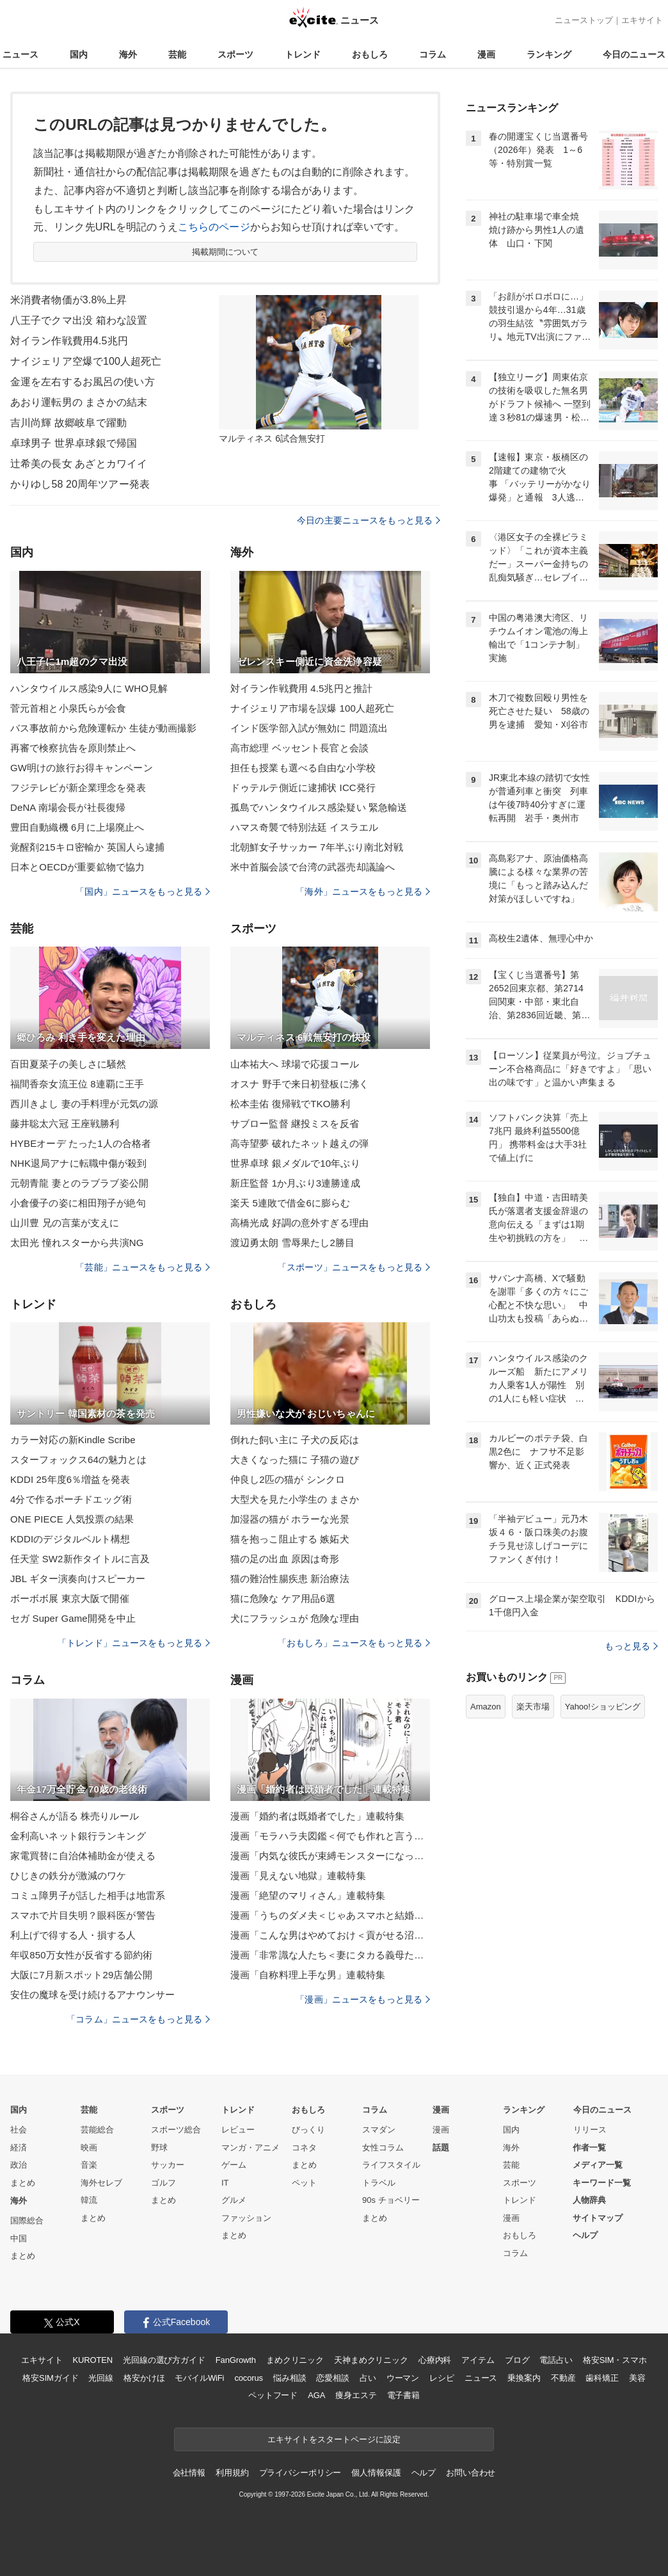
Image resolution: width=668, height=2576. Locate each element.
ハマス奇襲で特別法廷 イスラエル (304, 827)
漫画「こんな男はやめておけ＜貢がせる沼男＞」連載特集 (330, 1935)
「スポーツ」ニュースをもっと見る (354, 1267)
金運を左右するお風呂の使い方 (82, 381)
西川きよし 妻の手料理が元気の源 (84, 1103)
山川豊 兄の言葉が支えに (65, 1222)
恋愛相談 (332, 2378)
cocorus (248, 2378)
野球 (159, 2147)
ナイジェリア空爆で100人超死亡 (86, 361)
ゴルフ (163, 2183)
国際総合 (27, 2220)
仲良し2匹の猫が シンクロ (287, 1479)
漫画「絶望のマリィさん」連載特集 (307, 1895)
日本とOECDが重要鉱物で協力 (77, 866)
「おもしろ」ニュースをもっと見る (354, 1643)
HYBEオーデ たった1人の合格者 (80, 1143)
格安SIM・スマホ (615, 2360)
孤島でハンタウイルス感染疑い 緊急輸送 (318, 807)
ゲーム (233, 2165)
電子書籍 (403, 2395)
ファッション (246, 2218)
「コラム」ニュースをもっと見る (138, 2019)
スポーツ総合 (176, 2129)
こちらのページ (214, 226)
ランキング (549, 54)
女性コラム (383, 2147)
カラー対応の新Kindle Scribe (73, 1439)
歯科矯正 (601, 2378)
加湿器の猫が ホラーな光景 (289, 1519)
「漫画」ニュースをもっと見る (363, 1999)
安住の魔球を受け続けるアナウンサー (92, 1994)
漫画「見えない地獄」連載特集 (298, 1875)
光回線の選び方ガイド (164, 2360)
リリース (590, 2129)
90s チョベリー (391, 2200)
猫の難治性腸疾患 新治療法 (289, 1578)
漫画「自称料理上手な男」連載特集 (307, 1974)
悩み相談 (289, 2378)
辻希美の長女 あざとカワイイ (78, 463)
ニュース (20, 54)
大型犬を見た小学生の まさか (294, 1499)
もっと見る (631, 1646)
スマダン (378, 2129)
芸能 (177, 54)
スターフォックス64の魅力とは (78, 1459)
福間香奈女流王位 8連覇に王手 (77, 1083)
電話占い (555, 2360)
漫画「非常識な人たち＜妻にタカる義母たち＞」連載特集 (330, 1954)
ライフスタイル (391, 2165)
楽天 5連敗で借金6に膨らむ (290, 1202)
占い (368, 2378)
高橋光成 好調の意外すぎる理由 (299, 1222)
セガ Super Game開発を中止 (73, 1618)
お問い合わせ (470, 2472)
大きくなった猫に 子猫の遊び (294, 1459)
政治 (18, 2165)
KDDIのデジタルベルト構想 (70, 1538)
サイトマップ (598, 2218)
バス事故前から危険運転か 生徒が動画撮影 (103, 728)
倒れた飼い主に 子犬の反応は (294, 1439)
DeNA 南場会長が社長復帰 (67, 807)
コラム (432, 54)
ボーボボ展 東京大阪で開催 (69, 1598)
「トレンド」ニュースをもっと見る (134, 1643)
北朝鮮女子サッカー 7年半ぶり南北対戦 (316, 847)
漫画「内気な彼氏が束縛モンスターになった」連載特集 (330, 1855)
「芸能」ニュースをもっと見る (143, 1267)
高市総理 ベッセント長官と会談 (299, 747)
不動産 (563, 2378)
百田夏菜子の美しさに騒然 (68, 1064)
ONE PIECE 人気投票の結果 (72, 1519)
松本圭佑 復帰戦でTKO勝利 (290, 1103)
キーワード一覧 (602, 2183)
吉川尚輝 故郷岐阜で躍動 (68, 422)
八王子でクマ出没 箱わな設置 (78, 320)
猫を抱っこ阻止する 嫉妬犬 (289, 1538)
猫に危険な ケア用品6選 (282, 1598)
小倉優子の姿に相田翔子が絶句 (78, 1202)
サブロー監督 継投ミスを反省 (294, 1123)
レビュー (238, 2129)
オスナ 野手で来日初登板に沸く (299, 1083)
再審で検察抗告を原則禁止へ (73, 747)
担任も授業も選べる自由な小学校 (303, 767)
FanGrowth (236, 2360)
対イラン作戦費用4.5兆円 (69, 340)
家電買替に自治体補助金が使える (82, 1855)
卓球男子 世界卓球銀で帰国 (73, 443)
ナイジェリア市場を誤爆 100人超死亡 (312, 708)
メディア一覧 (598, 2165)
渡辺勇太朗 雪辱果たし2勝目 (292, 1242)
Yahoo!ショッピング (602, 1706)
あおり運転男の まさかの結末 (78, 402)
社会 (18, 2129)
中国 (18, 2238)
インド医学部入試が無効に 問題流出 (309, 728)
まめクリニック (295, 2360)
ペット (304, 2183)
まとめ (22, 2183)
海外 (128, 54)
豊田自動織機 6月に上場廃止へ (77, 827)
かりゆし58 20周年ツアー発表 (80, 484)
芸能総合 (97, 2129)
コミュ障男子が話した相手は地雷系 (87, 1895)
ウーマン (402, 2378)
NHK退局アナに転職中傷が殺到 (78, 1163)
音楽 (89, 2165)
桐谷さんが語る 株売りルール (74, 1816)
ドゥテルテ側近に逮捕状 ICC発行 (303, 787)
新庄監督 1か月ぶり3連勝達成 (295, 1183)
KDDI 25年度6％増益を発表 (70, 1479)
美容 (637, 2378)
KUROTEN (92, 2360)
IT (225, 2183)
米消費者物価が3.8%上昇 (68, 299)
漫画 (486, 54)
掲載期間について (225, 252)
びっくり (308, 2129)
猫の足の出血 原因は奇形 (285, 1558)
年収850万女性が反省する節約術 (81, 1954)
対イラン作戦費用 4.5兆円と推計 (301, 688)
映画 (89, 2147)
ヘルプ (585, 2235)
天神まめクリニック (371, 2360)
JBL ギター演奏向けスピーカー (77, 1578)
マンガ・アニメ (250, 2147)
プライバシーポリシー (300, 2472)
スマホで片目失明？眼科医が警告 (82, 1915)
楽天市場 (533, 1706)
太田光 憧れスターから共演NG (76, 1242)
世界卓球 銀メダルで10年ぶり (295, 1163)
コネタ (304, 2147)
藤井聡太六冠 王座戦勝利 (65, 1123)
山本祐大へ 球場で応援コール (294, 1064)
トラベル (378, 2183)
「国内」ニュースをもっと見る (143, 891)
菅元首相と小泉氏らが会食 (68, 708)
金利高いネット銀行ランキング (78, 1835)
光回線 (100, 2378)
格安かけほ (143, 2378)
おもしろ (370, 54)
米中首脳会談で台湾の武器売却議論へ (312, 866)
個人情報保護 (376, 2472)
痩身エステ (355, 2395)
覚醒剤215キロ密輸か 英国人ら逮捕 (87, 847)
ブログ (517, 2360)
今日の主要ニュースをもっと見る (368, 520)
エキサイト (642, 20)
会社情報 (189, 2472)
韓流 (89, 2200)
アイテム (477, 2360)
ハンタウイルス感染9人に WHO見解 (89, 688)
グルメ (233, 2200)
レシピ (441, 2378)
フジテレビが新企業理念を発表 (78, 787)
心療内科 (434, 2360)
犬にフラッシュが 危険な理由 (294, 1618)
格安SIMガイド (50, 2378)
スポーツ (235, 54)
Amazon (485, 1706)
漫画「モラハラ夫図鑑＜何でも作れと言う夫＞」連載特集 (330, 1835)
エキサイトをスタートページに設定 (334, 2439)
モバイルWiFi (199, 2378)
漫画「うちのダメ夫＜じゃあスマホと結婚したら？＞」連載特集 (330, 1915)
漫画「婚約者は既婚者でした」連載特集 (317, 1816)
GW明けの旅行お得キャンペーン (81, 767)
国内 (79, 54)
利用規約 (232, 2472)
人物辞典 (589, 2200)
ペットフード (273, 2395)
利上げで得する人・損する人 (73, 1935)
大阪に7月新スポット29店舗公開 (81, 1974)
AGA (316, 2395)
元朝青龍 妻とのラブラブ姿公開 (79, 1183)
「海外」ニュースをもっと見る (363, 891)
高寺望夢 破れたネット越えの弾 (299, 1143)
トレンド (303, 54)
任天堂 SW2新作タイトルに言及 (80, 1558)
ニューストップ (584, 20)
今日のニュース (634, 54)
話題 (441, 2147)
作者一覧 (589, 2147)
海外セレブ (101, 2183)
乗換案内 (523, 2378)
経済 (18, 2147)
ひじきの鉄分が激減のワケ (68, 1875)
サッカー (167, 2165)
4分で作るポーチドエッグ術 (71, 1499)
